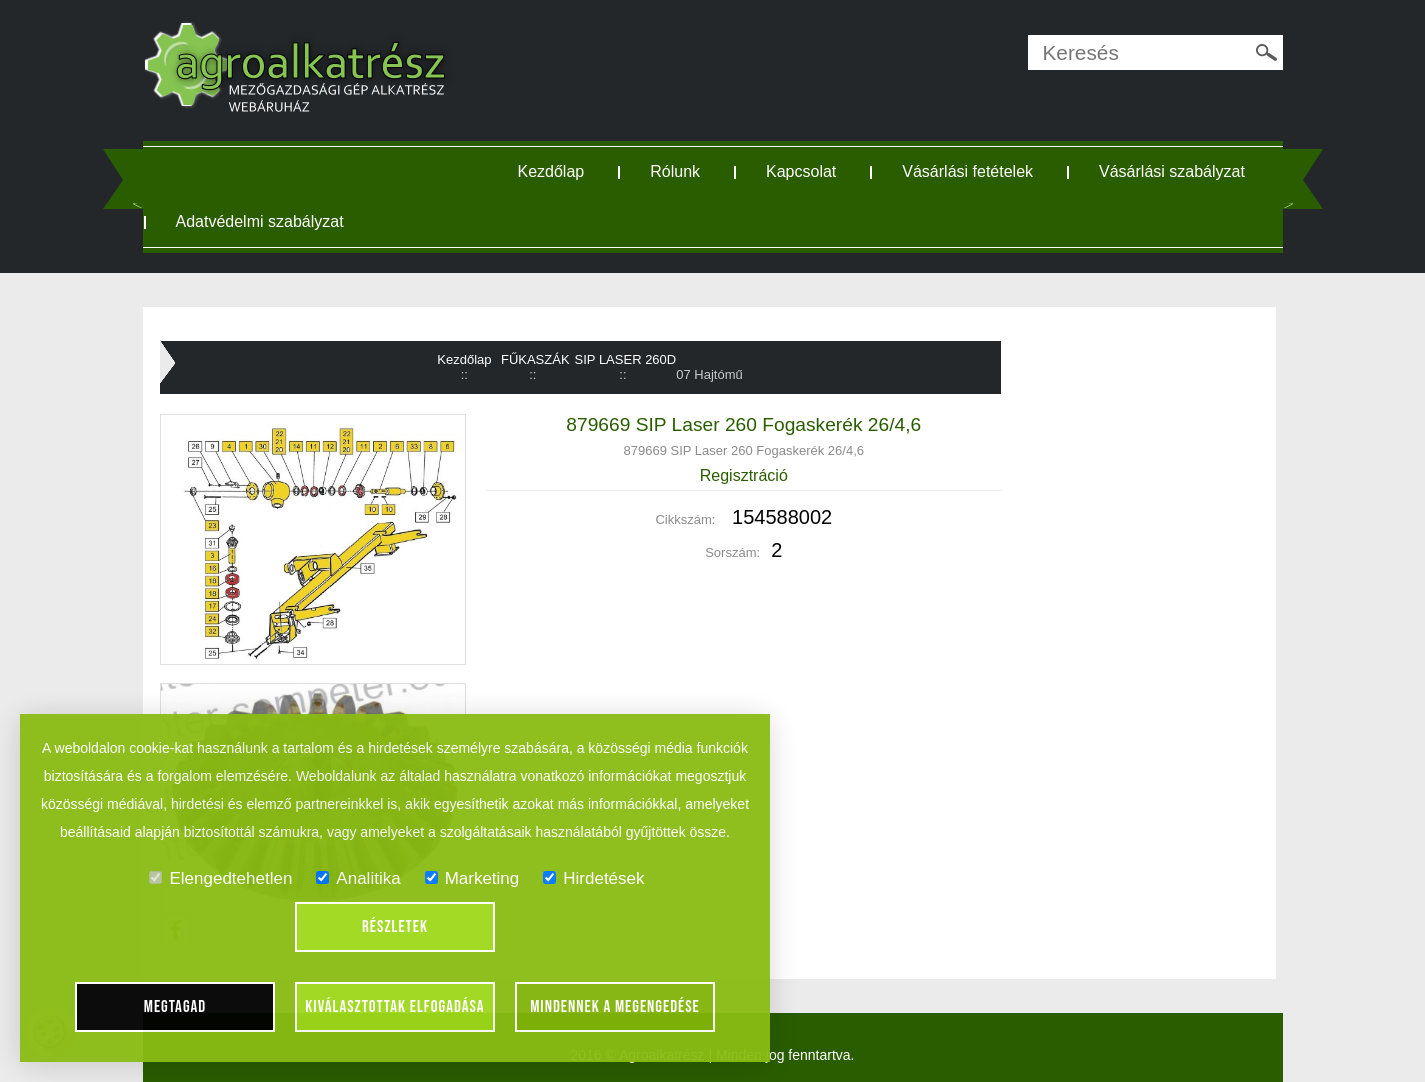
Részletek (395, 927)
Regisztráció (744, 475)
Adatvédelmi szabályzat (260, 221)
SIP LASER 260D (626, 359)
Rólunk (675, 171)
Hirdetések (593, 878)
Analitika (358, 878)
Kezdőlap (551, 171)
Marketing (472, 878)
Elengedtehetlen (220, 878)
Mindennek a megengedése (615, 1007)
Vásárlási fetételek (967, 171)
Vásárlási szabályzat (1172, 171)
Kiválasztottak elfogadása (394, 1007)
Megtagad (175, 1007)
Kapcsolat (801, 171)
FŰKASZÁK (535, 359)
